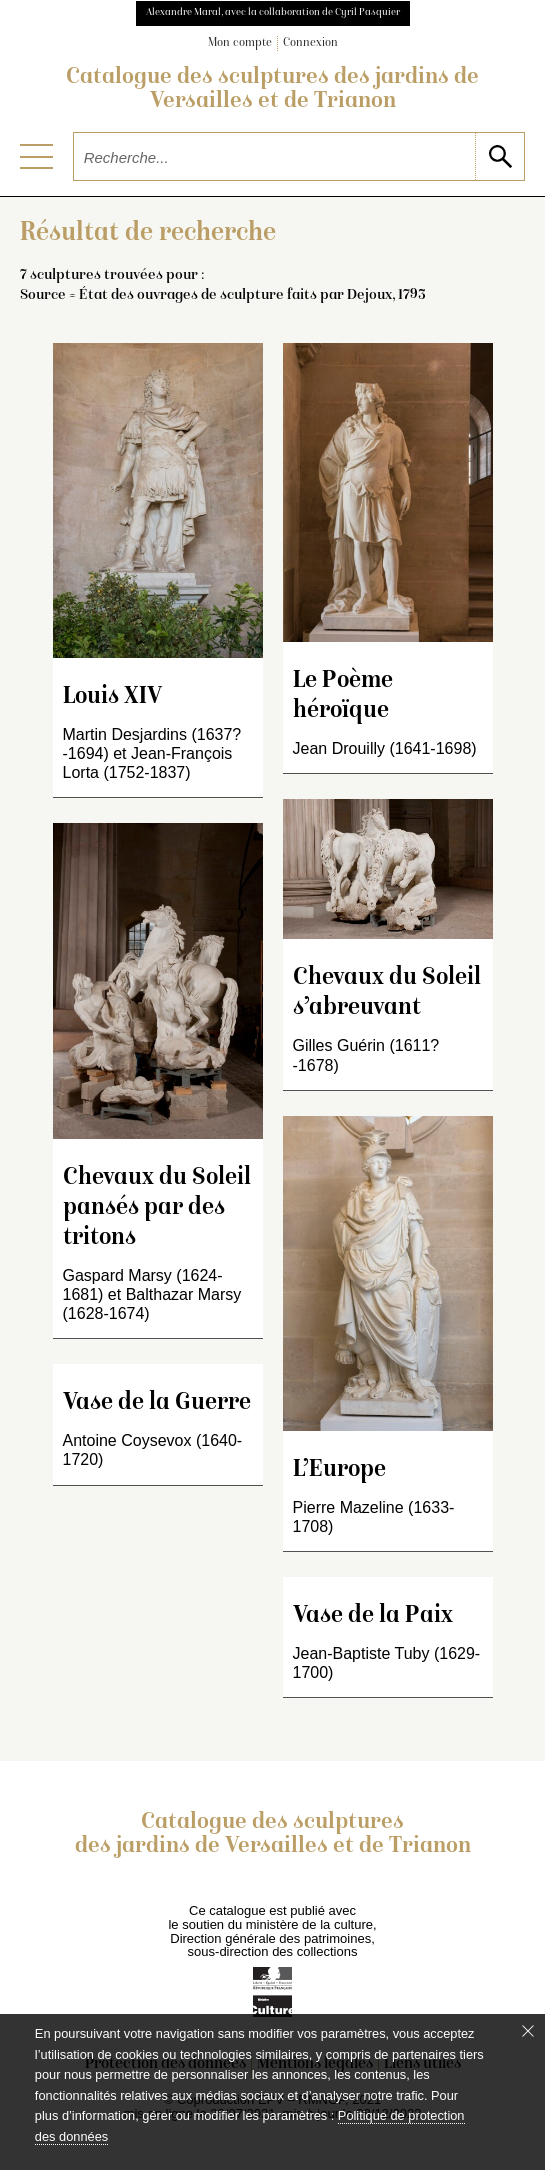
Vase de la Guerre (157, 1403)
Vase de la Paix (373, 1616)
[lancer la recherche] (499, 156)
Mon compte (240, 43)
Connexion (310, 43)
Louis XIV (112, 697)
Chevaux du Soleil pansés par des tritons (157, 1208)
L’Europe (339, 1470)
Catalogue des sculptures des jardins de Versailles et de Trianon (272, 90)
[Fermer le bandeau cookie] (528, 2031)
